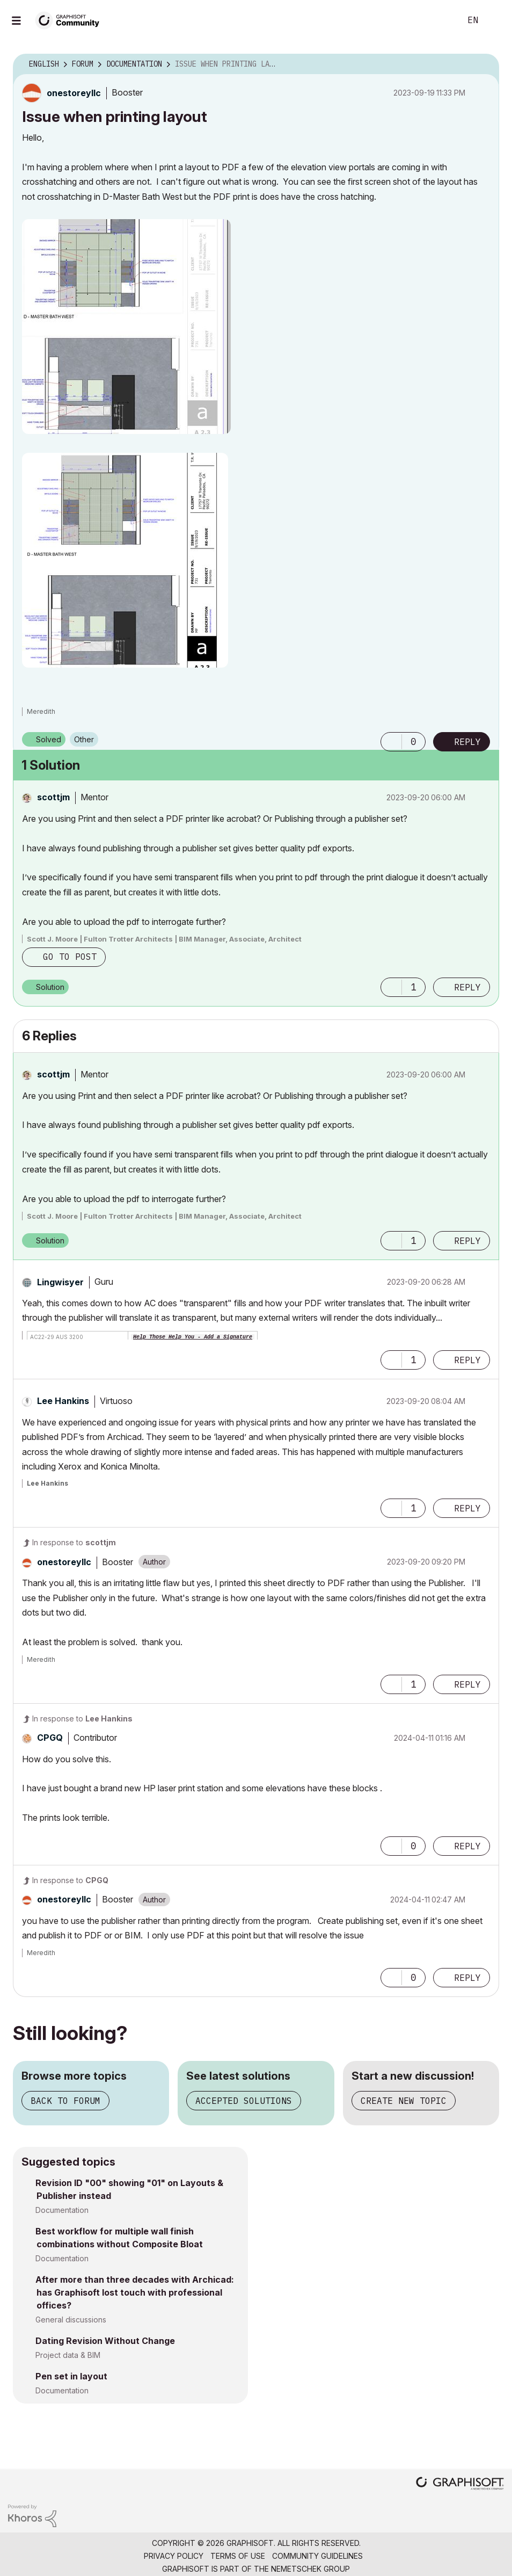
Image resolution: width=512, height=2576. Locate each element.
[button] (126, 326)
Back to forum (65, 2100)
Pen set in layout (71, 2376)
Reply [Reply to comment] (467, 987)
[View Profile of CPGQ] (50, 1737)
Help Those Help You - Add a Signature (192, 1337)
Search (440, 20)
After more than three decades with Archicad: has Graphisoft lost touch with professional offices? (134, 2292)
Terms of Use (237, 2555)
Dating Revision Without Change (105, 2340)
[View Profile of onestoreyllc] (74, 93)
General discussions (70, 2319)
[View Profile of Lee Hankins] (63, 1400)
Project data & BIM (67, 2355)
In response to (74, 1542)
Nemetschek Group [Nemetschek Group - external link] (310, 2568)
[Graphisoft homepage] (460, 2484)
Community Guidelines (317, 2555)
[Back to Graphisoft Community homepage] (71, 19)
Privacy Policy (173, 2555)
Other (84, 739)
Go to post (70, 956)
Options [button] (484, 64)
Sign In (495, 20)
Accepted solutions (243, 2100)
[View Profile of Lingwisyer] (60, 1282)
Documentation (62, 2210)
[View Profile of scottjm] (53, 797)
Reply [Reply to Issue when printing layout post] (467, 741)
